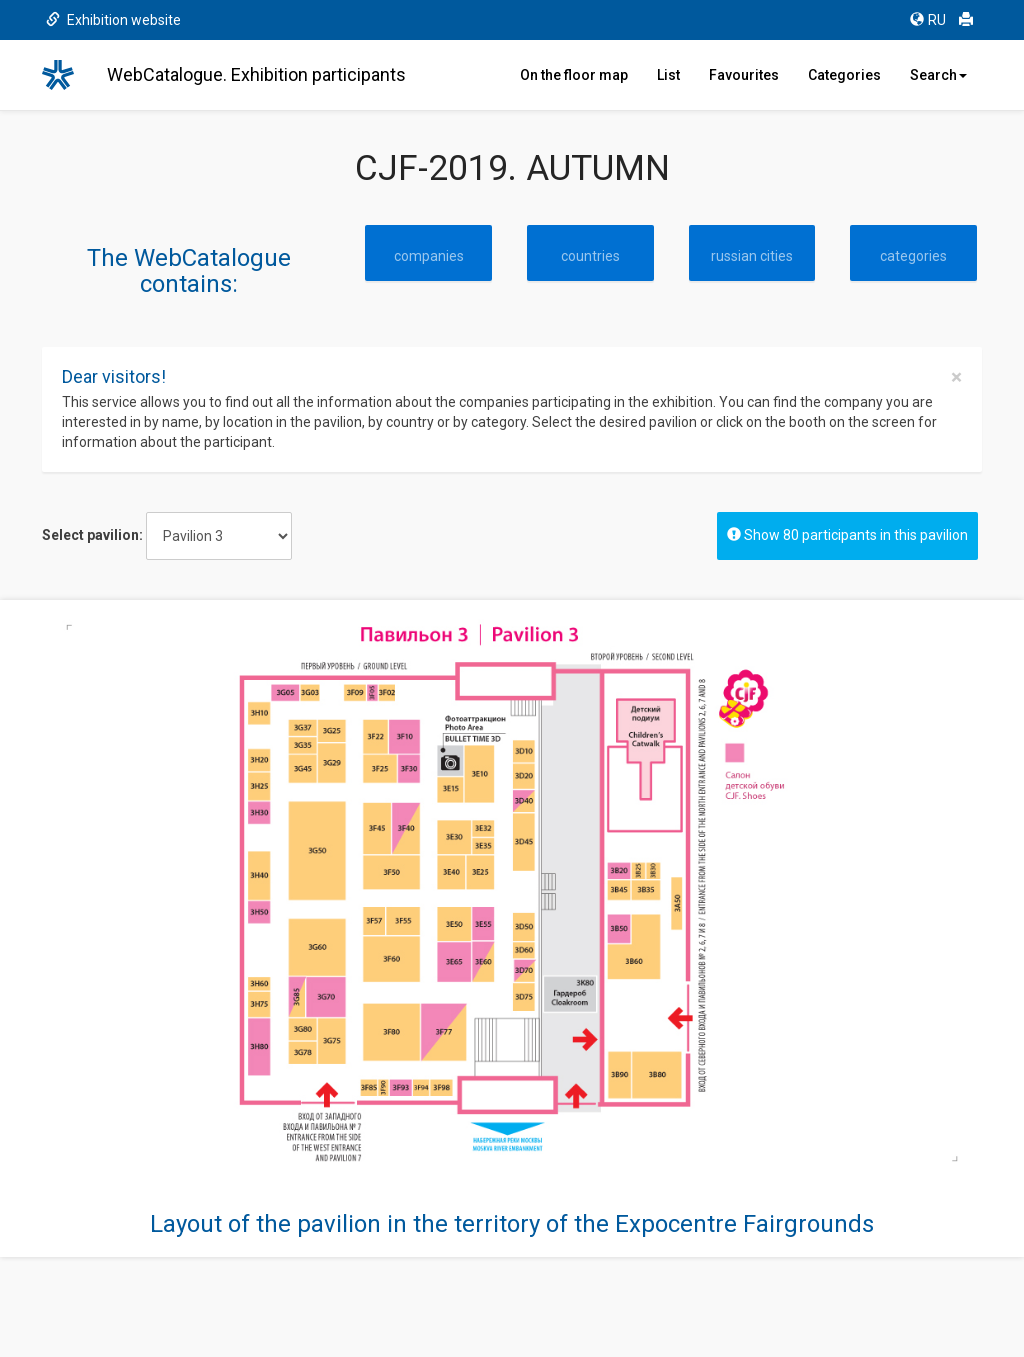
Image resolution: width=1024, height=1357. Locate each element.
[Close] (956, 377)
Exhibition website (113, 20)
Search (938, 75)
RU (928, 20)
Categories (844, 75)
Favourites (744, 75)
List (668, 75)
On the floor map (574, 75)
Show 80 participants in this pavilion (847, 535)
